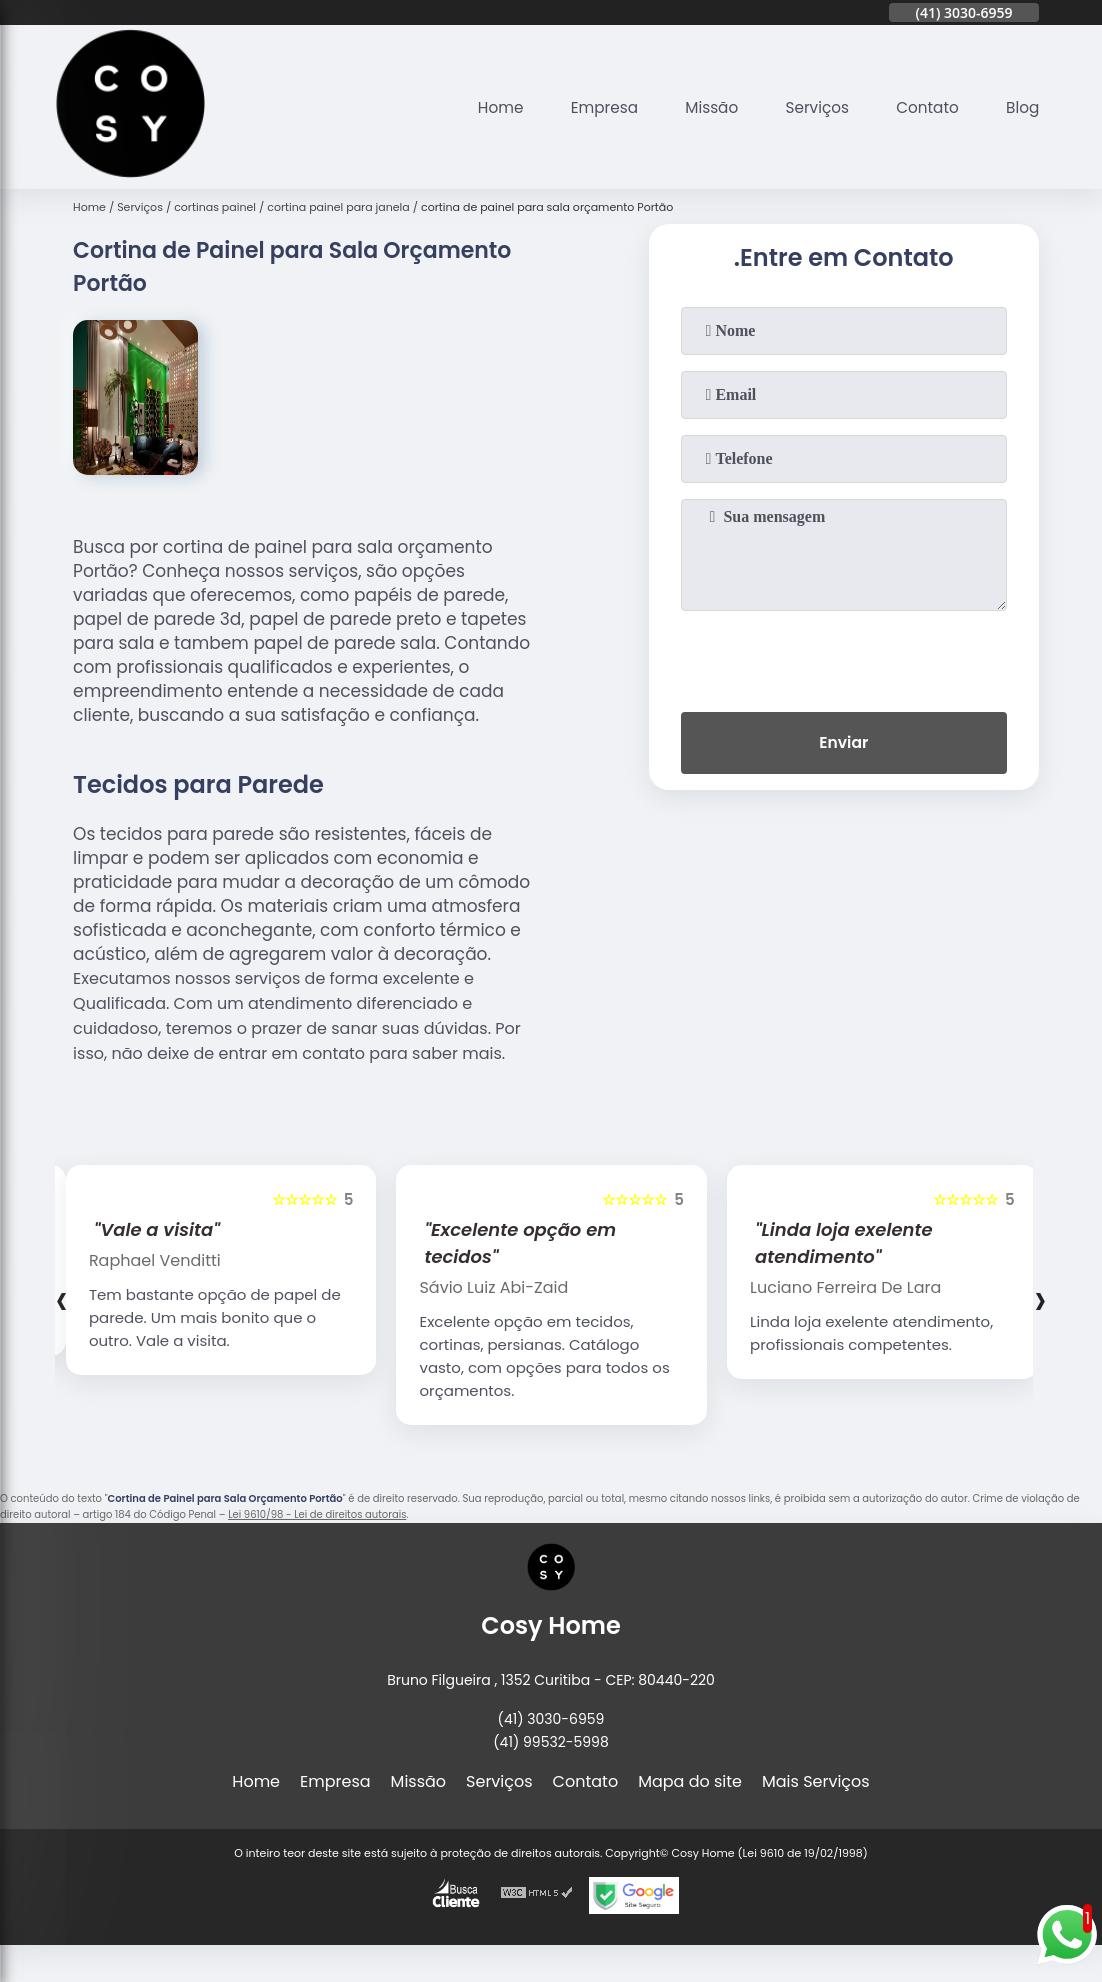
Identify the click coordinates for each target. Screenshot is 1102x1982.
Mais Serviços (816, 1781)
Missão (700, 107)
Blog (1021, 107)
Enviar (844, 744)
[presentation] (844, 657)
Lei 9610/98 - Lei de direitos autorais (317, 1514)
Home (482, 107)
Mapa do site (690, 1781)
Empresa (589, 107)
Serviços (809, 107)
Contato (924, 107)
